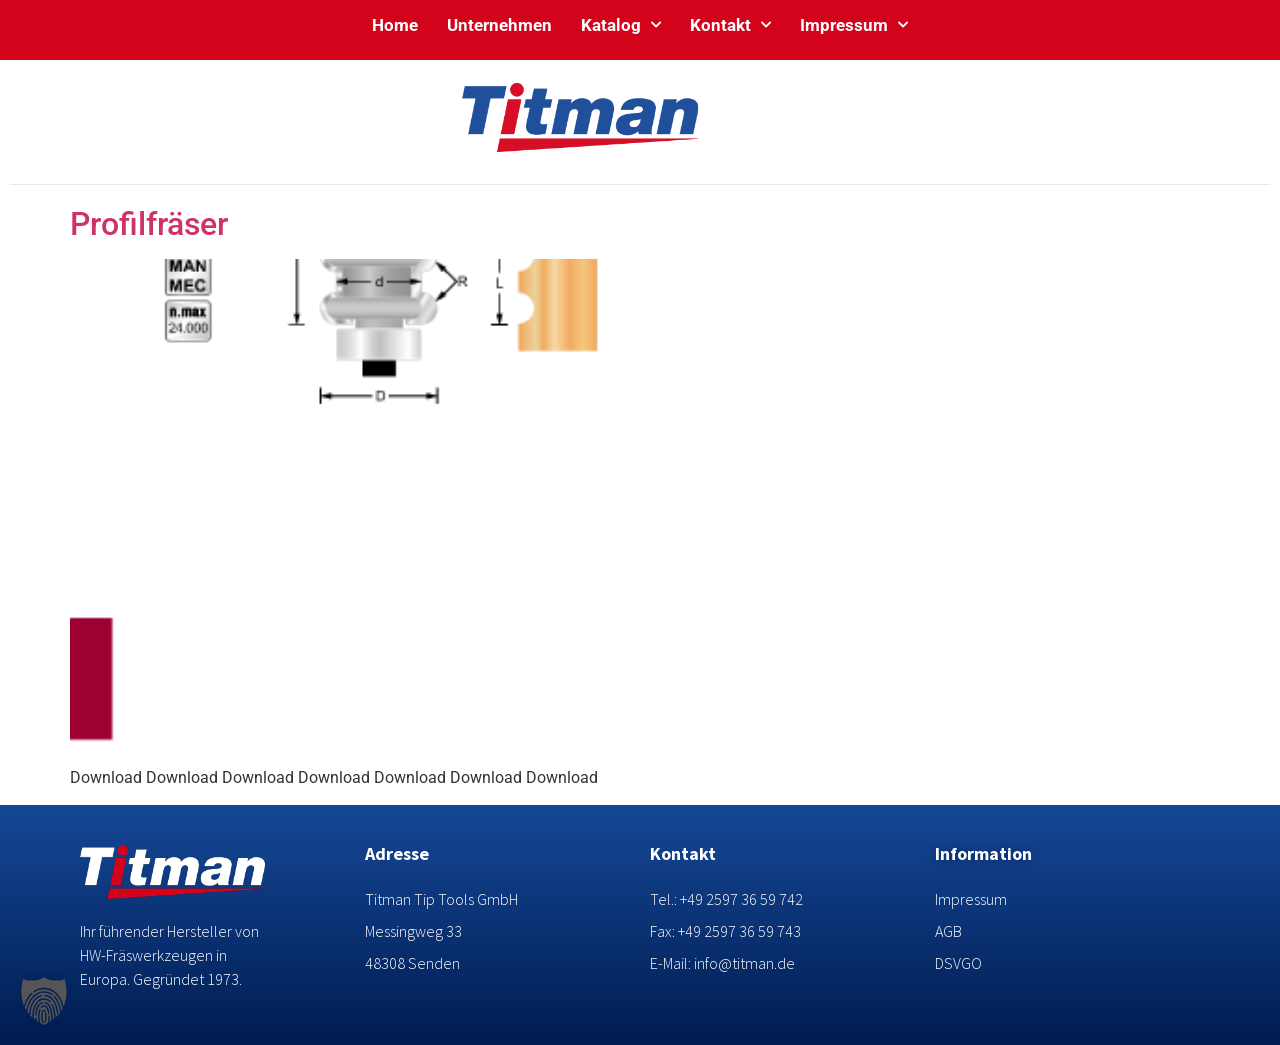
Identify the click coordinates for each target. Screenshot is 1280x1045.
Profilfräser (149, 224)
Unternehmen (499, 25)
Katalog (621, 25)
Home (395, 25)
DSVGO (958, 963)
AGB (948, 931)
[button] (44, 1001)
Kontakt (730, 25)
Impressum (854, 25)
